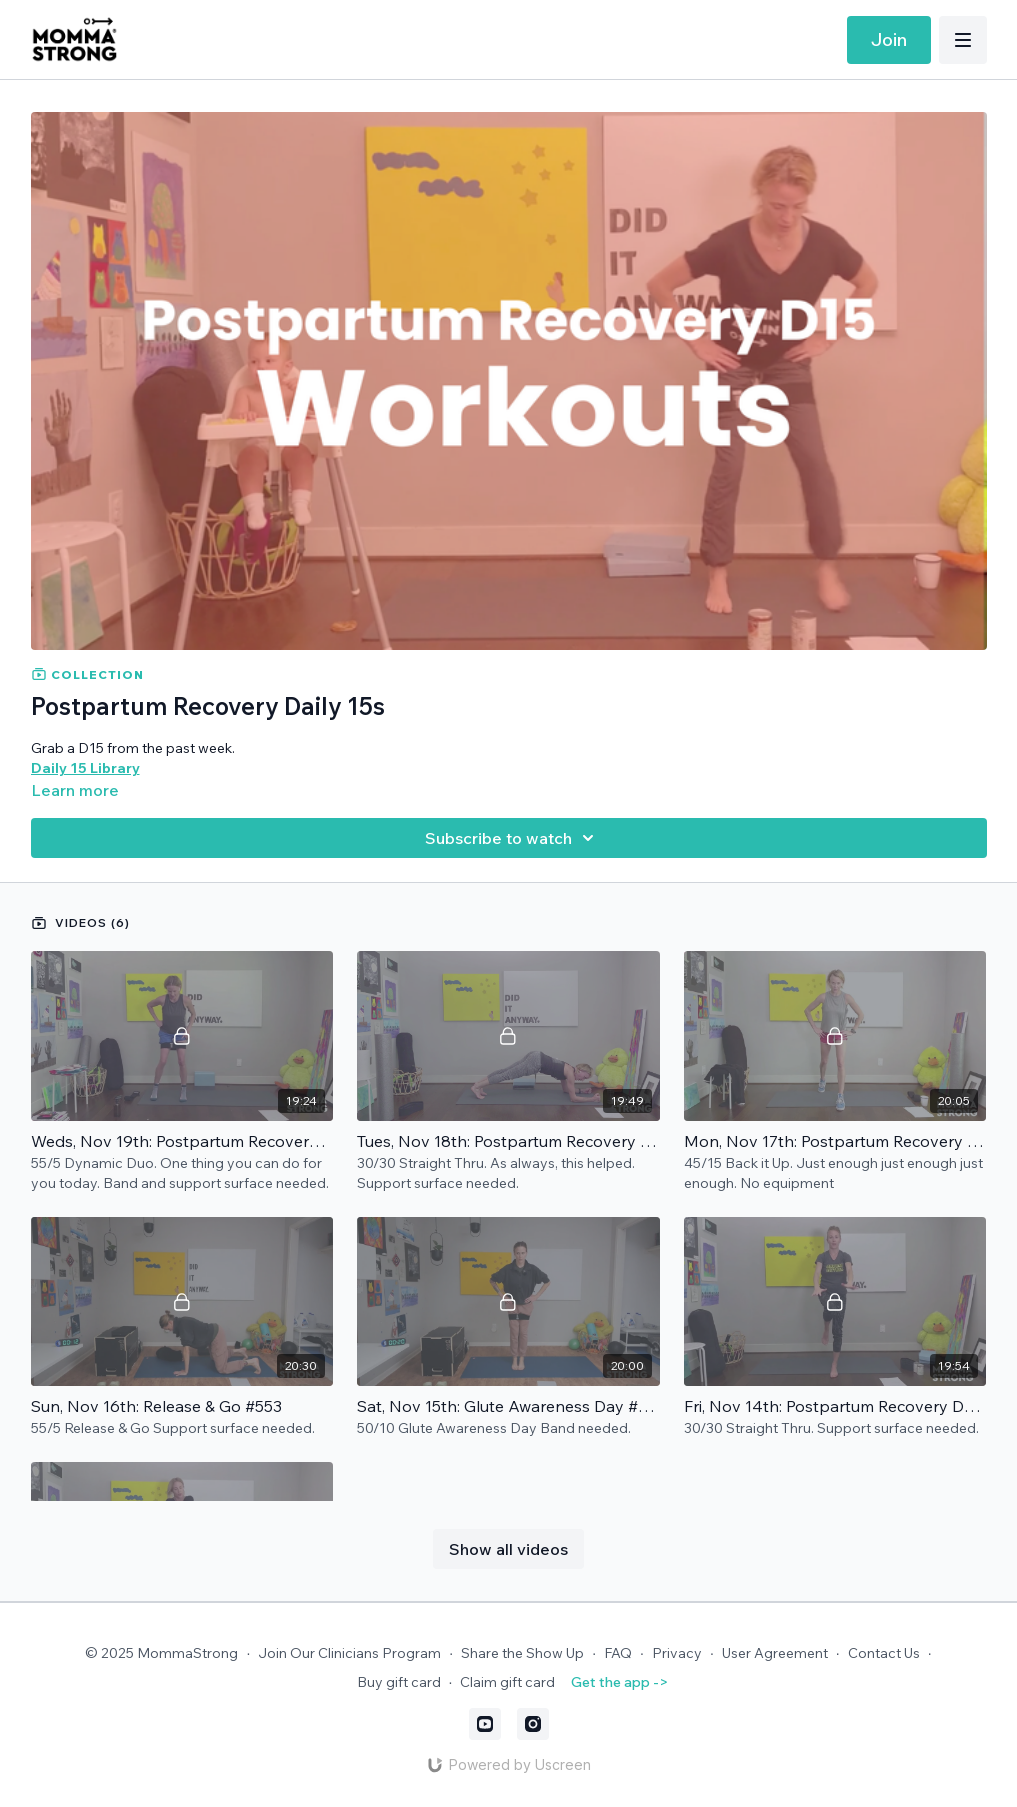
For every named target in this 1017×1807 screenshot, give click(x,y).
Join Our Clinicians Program (349, 1653)
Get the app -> (619, 1682)
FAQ (618, 1653)
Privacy (677, 1653)
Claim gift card (507, 1682)
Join (889, 39)
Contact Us (884, 1653)
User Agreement (775, 1653)
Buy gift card (399, 1682)
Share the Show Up (522, 1653)
